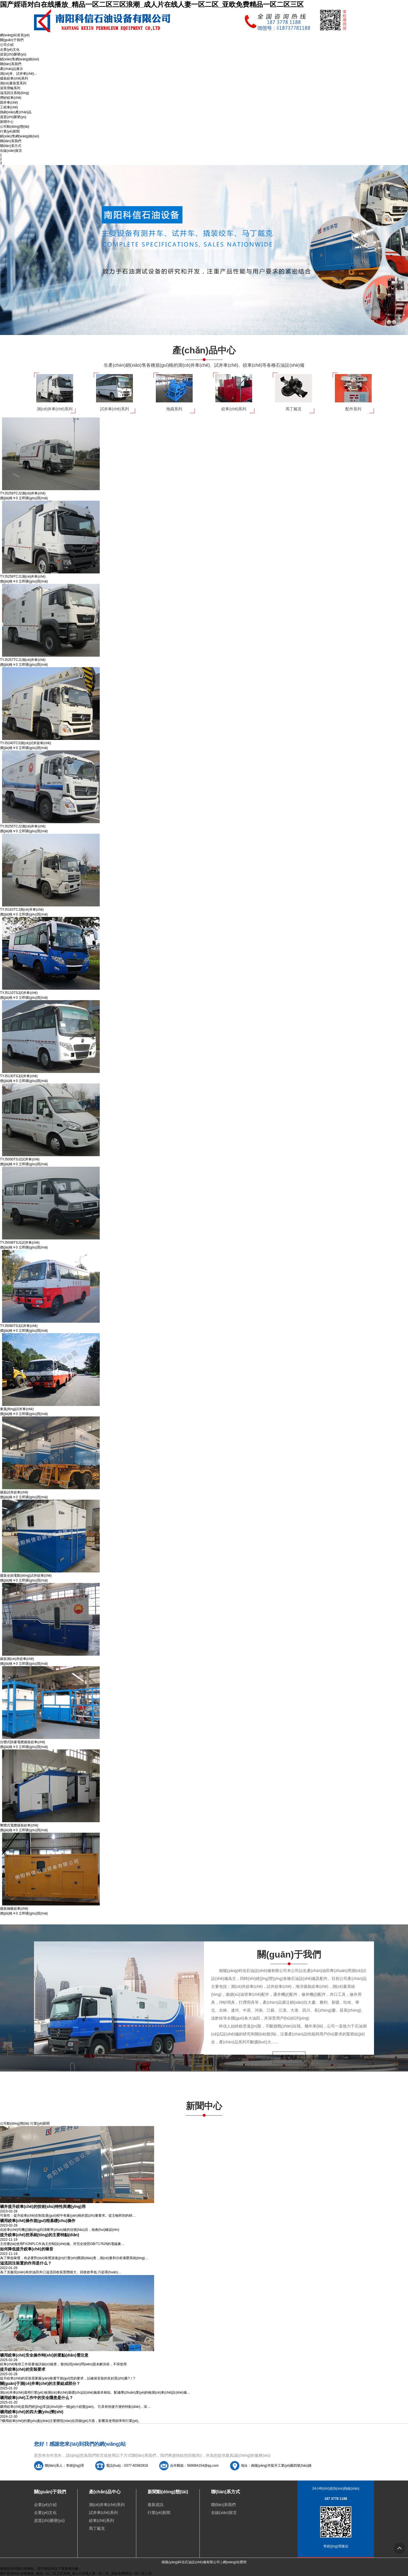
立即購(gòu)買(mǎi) (33, 498)
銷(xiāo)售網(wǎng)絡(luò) (19, 59)
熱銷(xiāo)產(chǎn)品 (15, 112)
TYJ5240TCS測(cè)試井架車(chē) (25, 743)
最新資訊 (155, 2504)
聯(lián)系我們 (10, 64)
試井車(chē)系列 (103, 2512)
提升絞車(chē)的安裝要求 (22, 2369)
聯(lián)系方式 (10, 146)
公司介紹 (7, 45)
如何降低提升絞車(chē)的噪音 (26, 2249)
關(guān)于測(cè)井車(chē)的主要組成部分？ (40, 2383)
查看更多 (289, 2057)
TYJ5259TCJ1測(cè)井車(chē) (23, 577)
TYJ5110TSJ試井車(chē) (19, 993)
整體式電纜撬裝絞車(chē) (19, 1825)
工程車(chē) (9, 107)
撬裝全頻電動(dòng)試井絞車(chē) (26, 1576)
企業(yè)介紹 (45, 2504)
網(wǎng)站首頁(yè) (15, 35)
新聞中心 (7, 122)
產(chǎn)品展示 (11, 69)
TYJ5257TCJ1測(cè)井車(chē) (23, 660)
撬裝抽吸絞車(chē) (14, 1909)
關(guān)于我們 (12, 40)
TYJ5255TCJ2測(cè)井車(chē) (23, 826)
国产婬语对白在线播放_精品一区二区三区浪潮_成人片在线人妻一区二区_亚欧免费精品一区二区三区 (152, 4)
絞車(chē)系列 (101, 2520)
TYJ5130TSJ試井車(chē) (19, 1076)
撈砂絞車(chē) (10, 98)
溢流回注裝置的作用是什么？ (26, 2263)
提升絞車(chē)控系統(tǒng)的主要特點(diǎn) (39, 2235)
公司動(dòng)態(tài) (14, 127)
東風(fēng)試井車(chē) (17, 1409)
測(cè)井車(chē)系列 (107, 2504)
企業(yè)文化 (10, 50)
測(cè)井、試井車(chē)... (18, 74)
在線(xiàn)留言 (11, 151)
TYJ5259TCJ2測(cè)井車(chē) (23, 493)
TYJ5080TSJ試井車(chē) (19, 1326)
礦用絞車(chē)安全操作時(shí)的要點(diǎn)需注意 (44, 2355)
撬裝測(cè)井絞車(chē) (17, 1659)
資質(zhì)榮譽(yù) (13, 54)
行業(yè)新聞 (10, 131)
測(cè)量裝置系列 (13, 83)
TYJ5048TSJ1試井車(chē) (19, 1243)
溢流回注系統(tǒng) (14, 93)
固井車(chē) (9, 102)
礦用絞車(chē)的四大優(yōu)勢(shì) (31, 2411)
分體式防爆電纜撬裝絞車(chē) (22, 1742)
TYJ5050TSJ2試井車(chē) (19, 1159)
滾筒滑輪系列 (10, 88)
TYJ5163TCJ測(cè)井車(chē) (22, 910)
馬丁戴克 (97, 2528)
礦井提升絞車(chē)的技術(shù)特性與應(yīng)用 (43, 2206)
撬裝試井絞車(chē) (14, 1492)
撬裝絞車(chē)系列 (14, 78)
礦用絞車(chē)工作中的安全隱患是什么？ (36, 2397)
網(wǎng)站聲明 (234, 2562)
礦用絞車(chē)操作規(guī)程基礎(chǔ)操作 (37, 2220)
